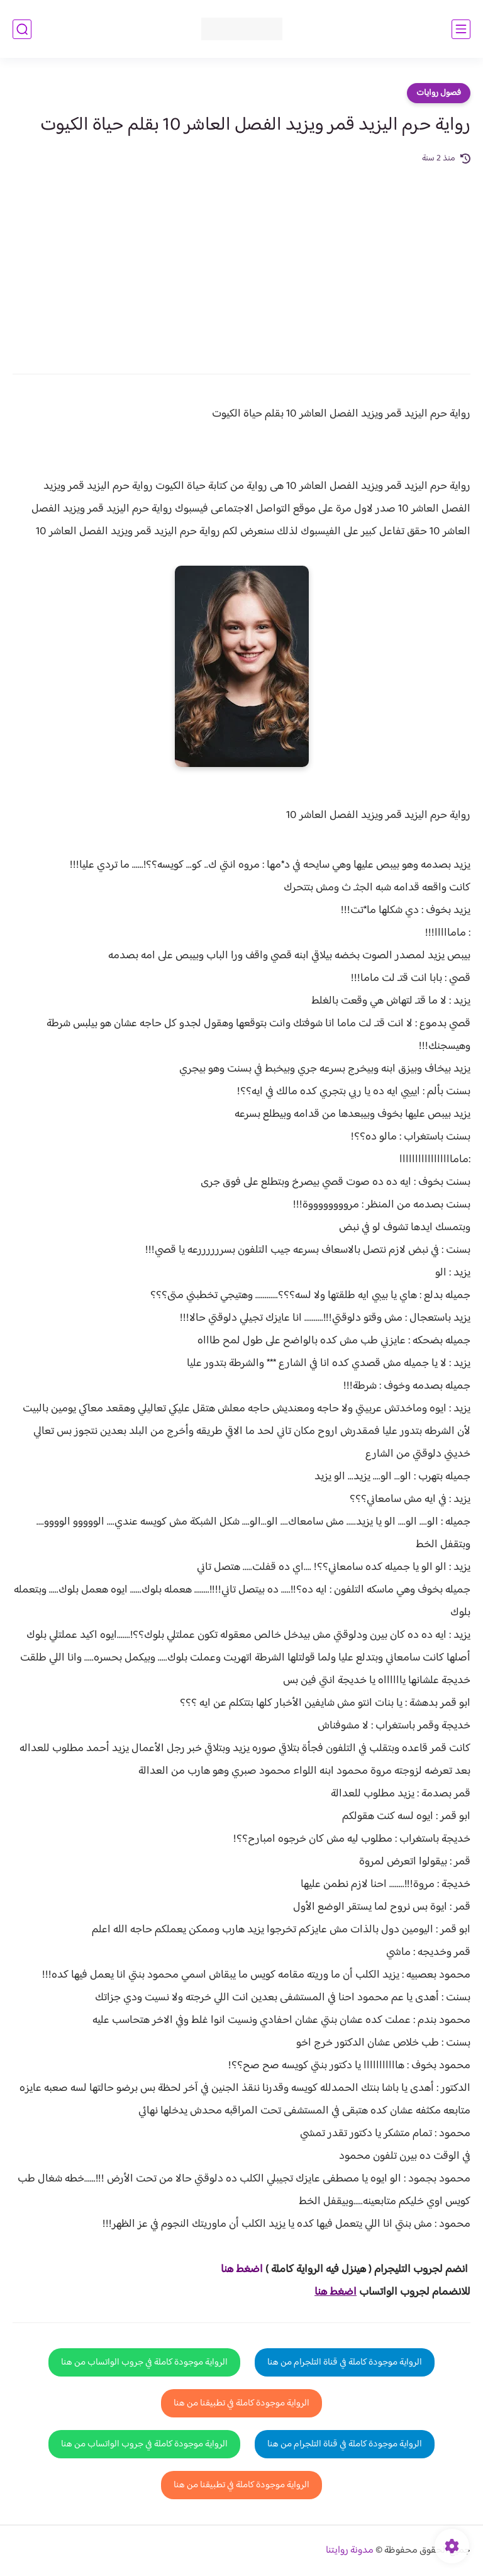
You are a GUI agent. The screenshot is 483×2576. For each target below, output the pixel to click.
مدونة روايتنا (350, 2550)
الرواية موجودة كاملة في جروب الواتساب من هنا (144, 2362)
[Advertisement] (241, 260)
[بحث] (22, 29)
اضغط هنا (242, 2269)
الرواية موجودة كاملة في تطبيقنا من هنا (241, 2403)
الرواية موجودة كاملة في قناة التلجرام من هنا (344, 2362)
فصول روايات (438, 93)
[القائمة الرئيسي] (461, 29)
